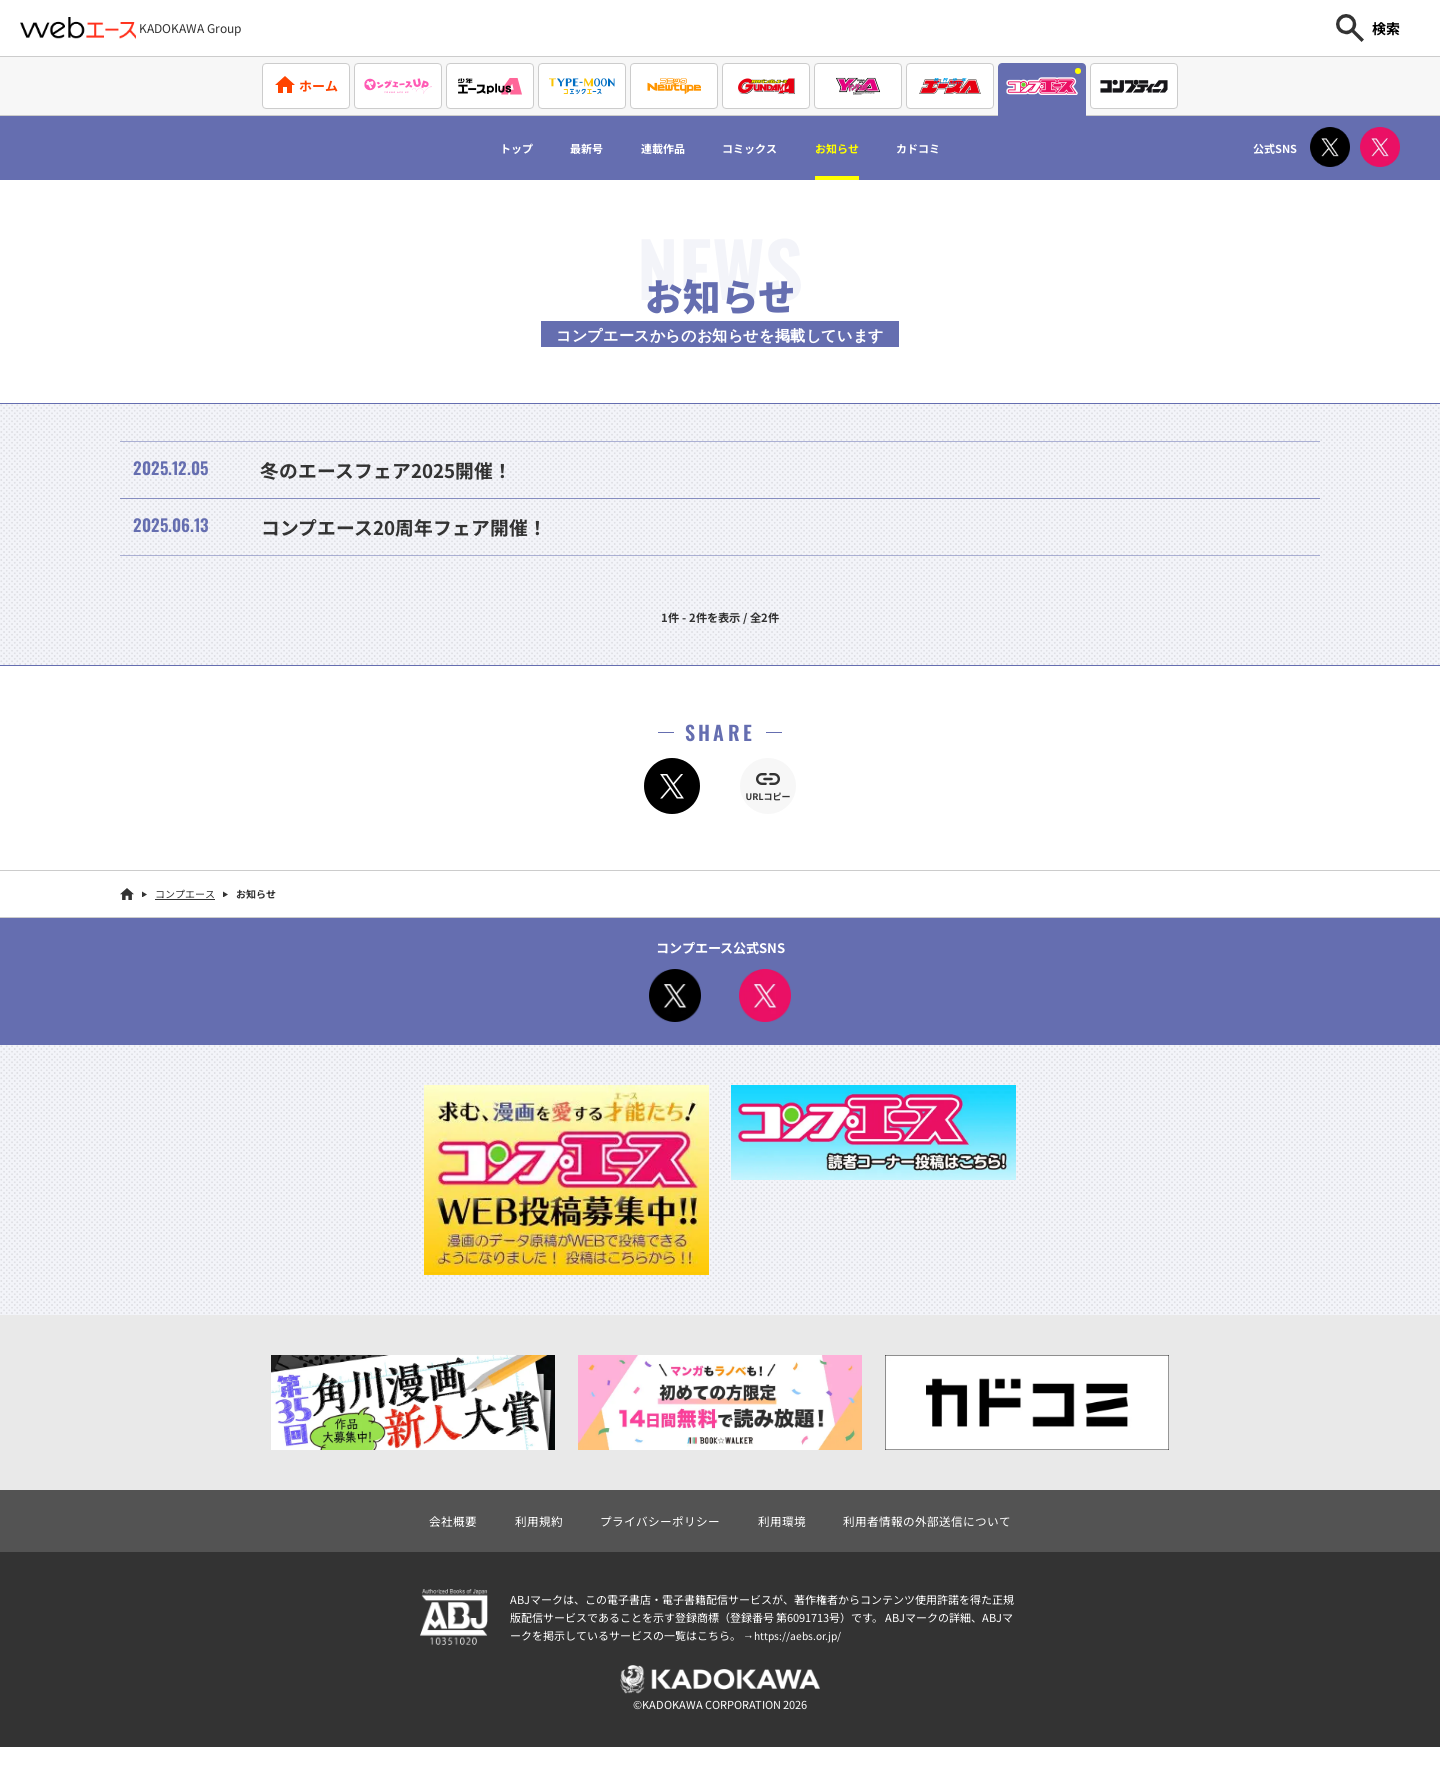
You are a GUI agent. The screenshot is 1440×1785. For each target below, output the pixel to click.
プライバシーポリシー (655, 1552)
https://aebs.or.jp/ (800, 1669)
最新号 (552, 148)
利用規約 (527, 1552)
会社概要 (437, 1552)
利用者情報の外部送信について (938, 1552)
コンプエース (185, 925)
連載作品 (645, 148)
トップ (466, 148)
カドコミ (966, 148)
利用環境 (784, 1552)
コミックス (755, 148)
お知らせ (864, 148)
